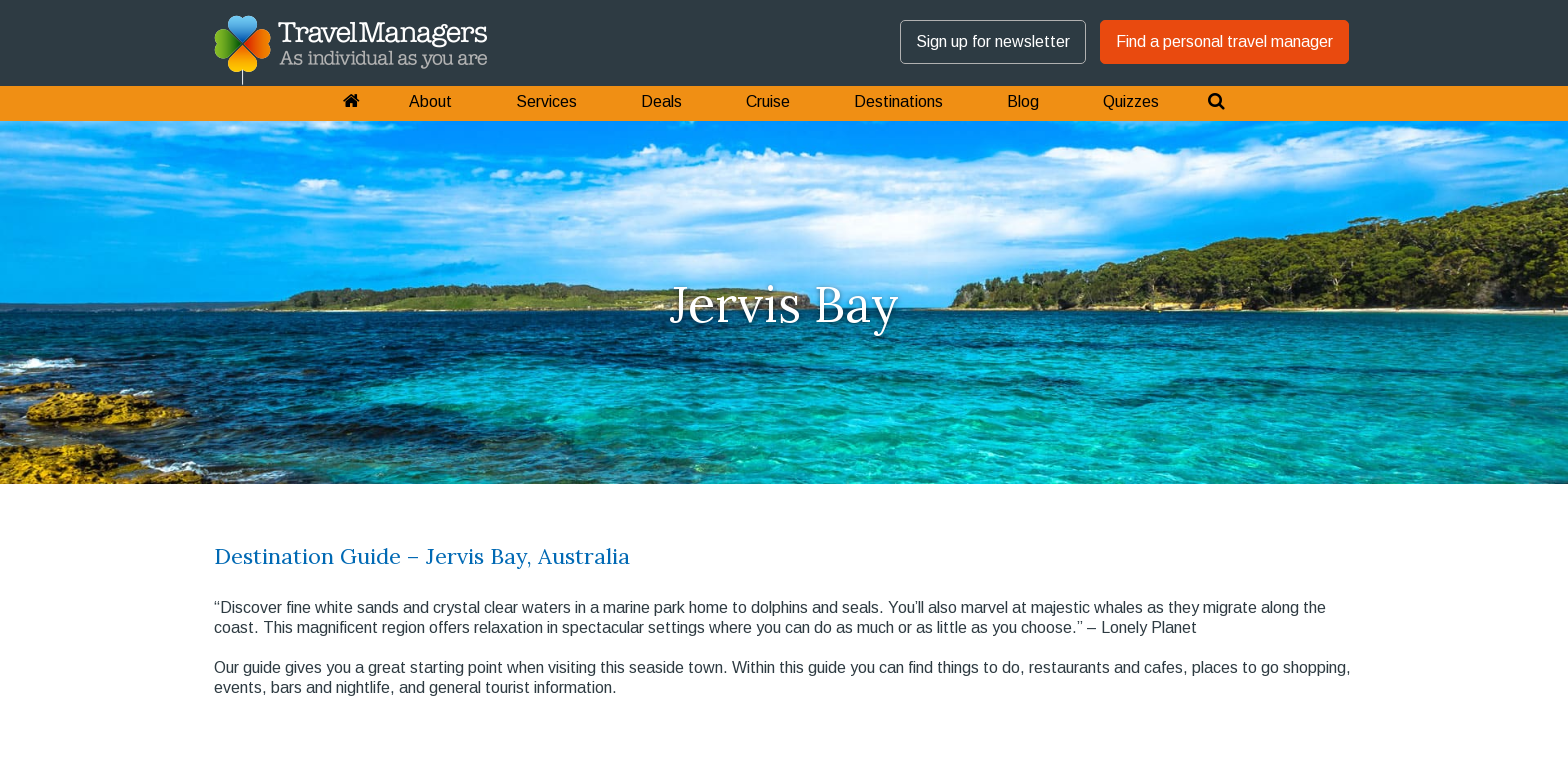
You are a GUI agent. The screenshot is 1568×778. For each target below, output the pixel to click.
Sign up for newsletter (993, 41)
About (430, 101)
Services (546, 101)
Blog (1023, 101)
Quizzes (1131, 101)
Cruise (768, 101)
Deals (661, 101)
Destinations (898, 101)
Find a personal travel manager (1224, 41)
